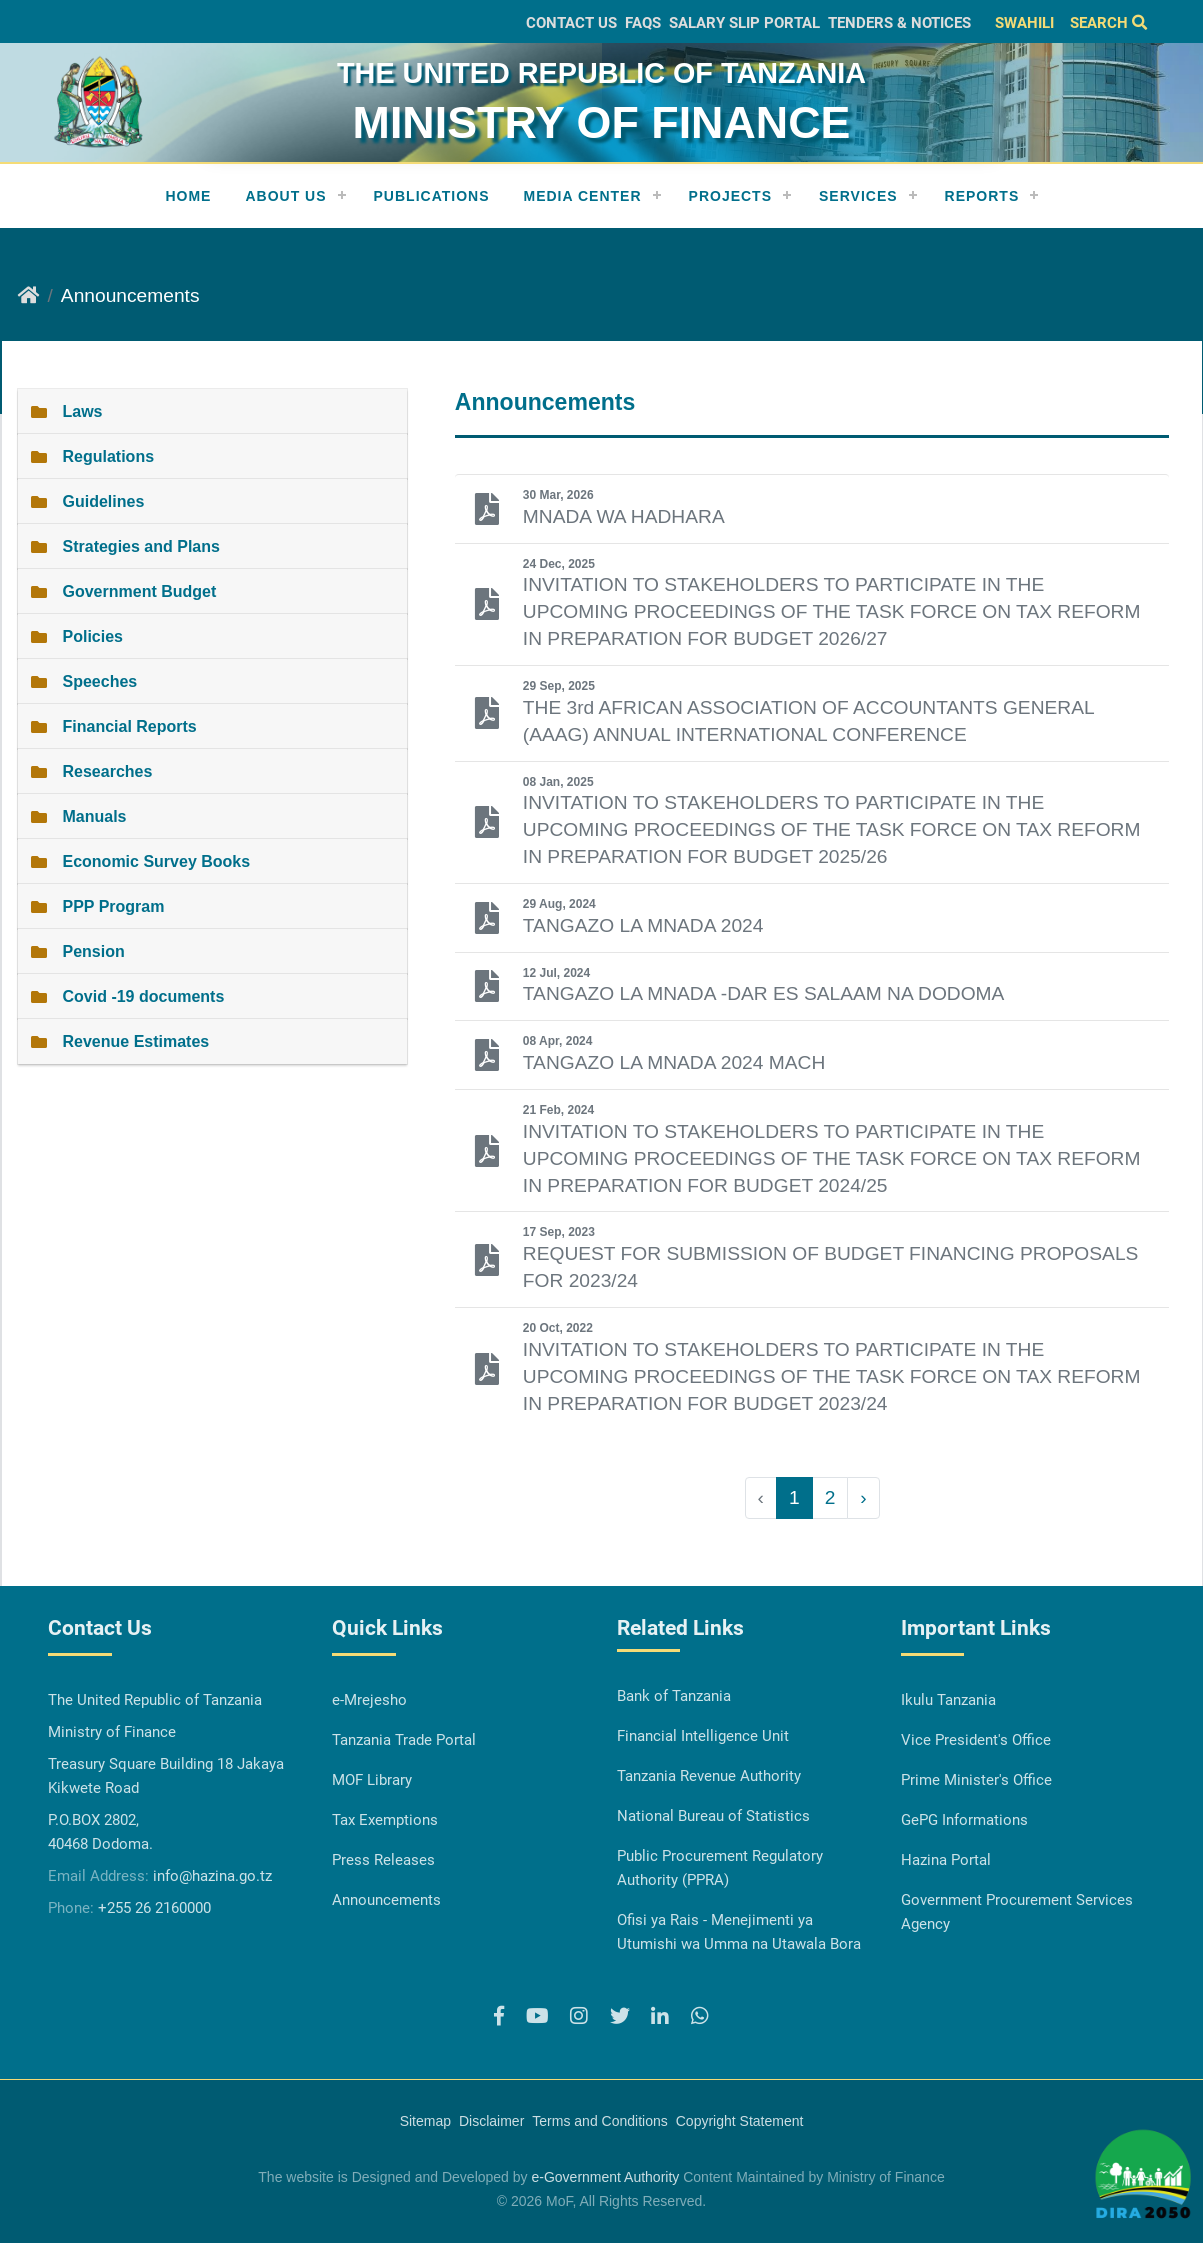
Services (858, 196)
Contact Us (571, 23)
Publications (432, 196)
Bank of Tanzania (674, 1696)
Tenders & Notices (899, 23)
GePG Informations (964, 1820)
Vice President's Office (976, 1740)
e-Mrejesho (369, 1700)
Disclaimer (491, 2121)
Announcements (386, 1900)
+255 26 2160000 (154, 1908)
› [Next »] (863, 1497)
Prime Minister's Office (976, 1780)
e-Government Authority (605, 2177)
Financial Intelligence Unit (703, 1736)
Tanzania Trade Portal (404, 1740)
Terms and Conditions (599, 2121)
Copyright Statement (740, 2121)
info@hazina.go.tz (212, 1876)
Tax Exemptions (385, 1820)
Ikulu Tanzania (948, 1700)
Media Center (583, 196)
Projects (730, 196)
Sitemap (425, 2121)
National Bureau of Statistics (713, 1816)
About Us (285, 196)
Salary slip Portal (744, 23)
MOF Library (372, 1780)
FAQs (643, 23)
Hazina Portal (946, 1860)
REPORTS (982, 196)
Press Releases (383, 1860)
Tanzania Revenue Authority (709, 1776)
